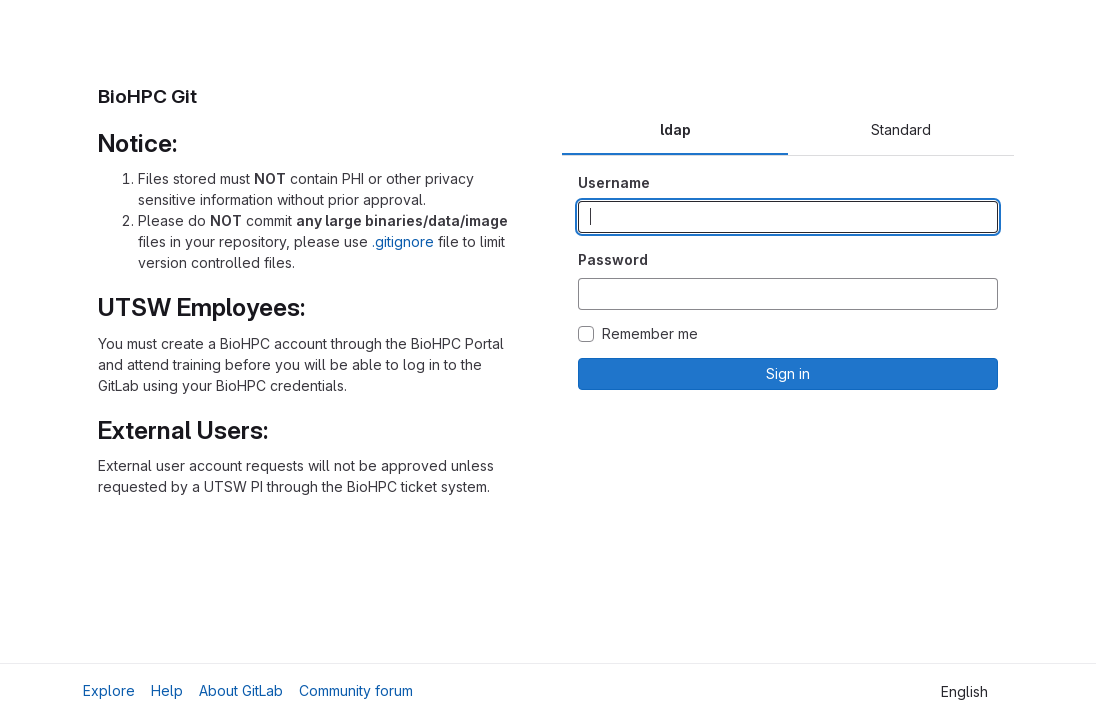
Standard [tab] (901, 129)
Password (613, 259)
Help (167, 690)
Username (614, 182)
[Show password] (982, 294)
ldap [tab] (675, 129)
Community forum (356, 690)
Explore (109, 690)
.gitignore (403, 241)
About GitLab (241, 690)
